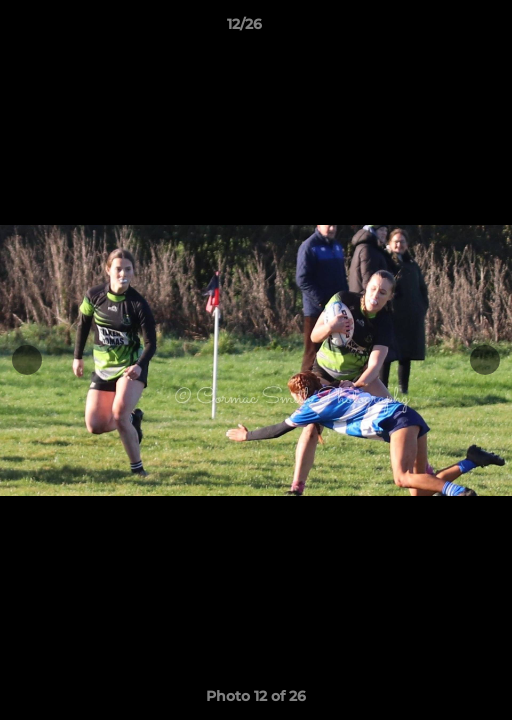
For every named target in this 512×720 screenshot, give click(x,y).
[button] (440, 29)
